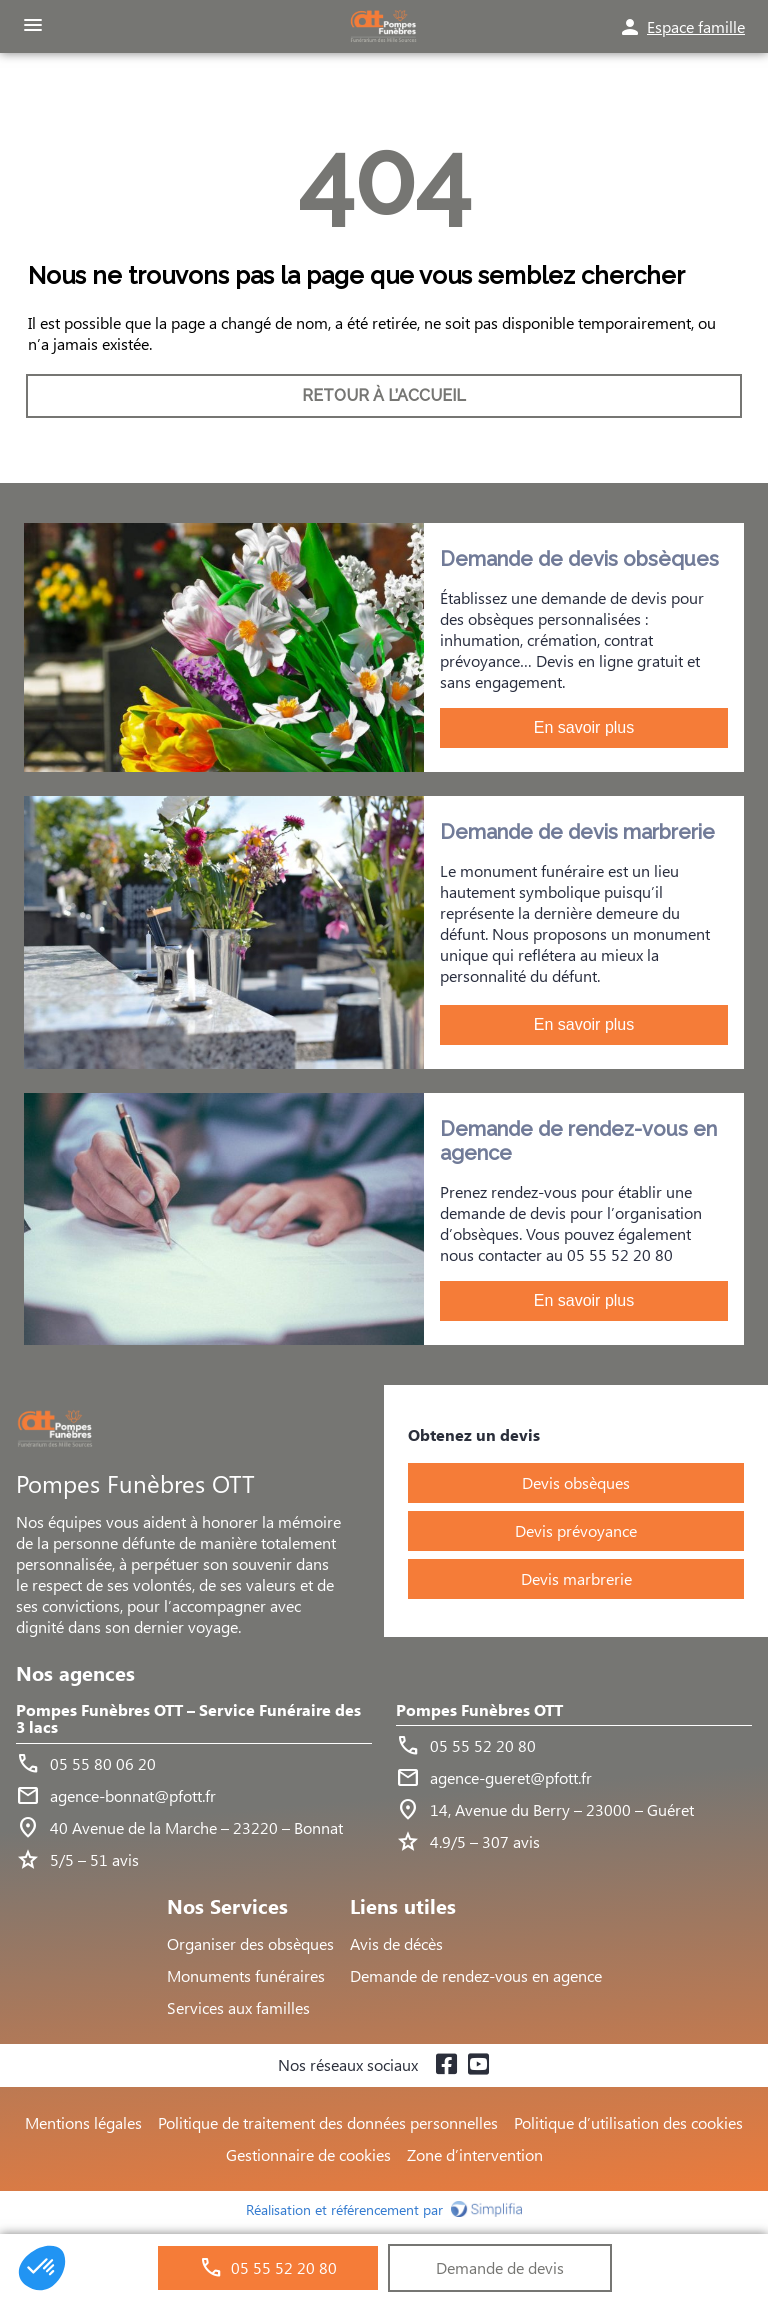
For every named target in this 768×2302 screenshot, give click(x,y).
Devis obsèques (576, 1482)
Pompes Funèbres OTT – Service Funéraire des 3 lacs (188, 1719)
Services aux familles (238, 2007)
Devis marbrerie (576, 1578)
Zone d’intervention (475, 2154)
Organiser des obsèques (250, 1943)
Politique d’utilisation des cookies (628, 2122)
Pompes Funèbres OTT (479, 1710)
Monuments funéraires (246, 1975)
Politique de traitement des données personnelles (328, 2122)
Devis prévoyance (576, 1530)
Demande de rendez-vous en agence (476, 1975)
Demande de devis (500, 2267)
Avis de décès (396, 1943)
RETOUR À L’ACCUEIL (384, 395)
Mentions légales (83, 2122)
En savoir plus (584, 727)
